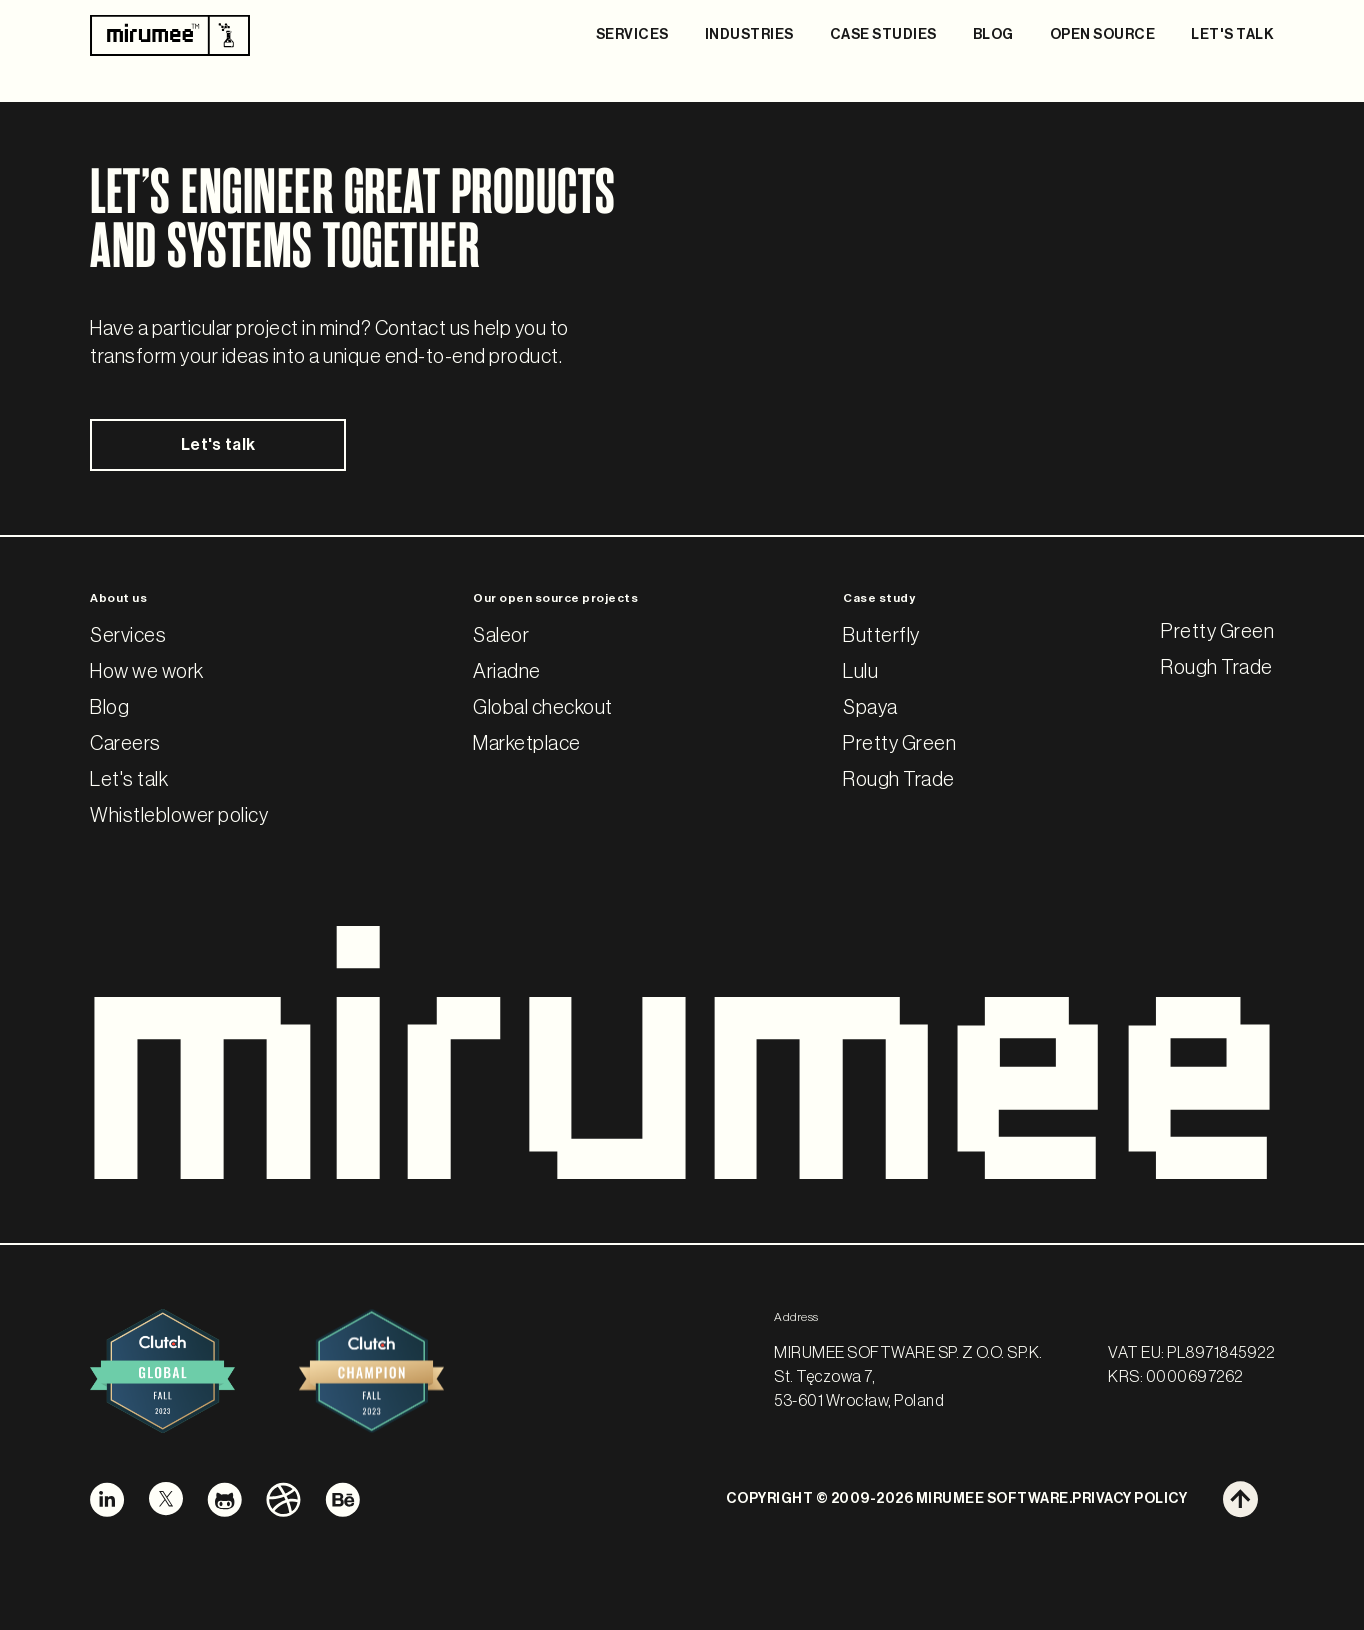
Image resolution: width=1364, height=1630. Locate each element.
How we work (147, 672)
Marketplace (527, 744)
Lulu (860, 672)
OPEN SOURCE (1103, 35)
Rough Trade (899, 780)
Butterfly (881, 636)
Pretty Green (899, 744)
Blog (109, 708)
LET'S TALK (1232, 35)
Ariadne (507, 672)
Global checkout (543, 708)
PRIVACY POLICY (1129, 1499)
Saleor (501, 636)
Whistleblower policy (179, 816)
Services (128, 636)
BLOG (993, 35)
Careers (125, 744)
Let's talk (218, 445)
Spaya (870, 708)
